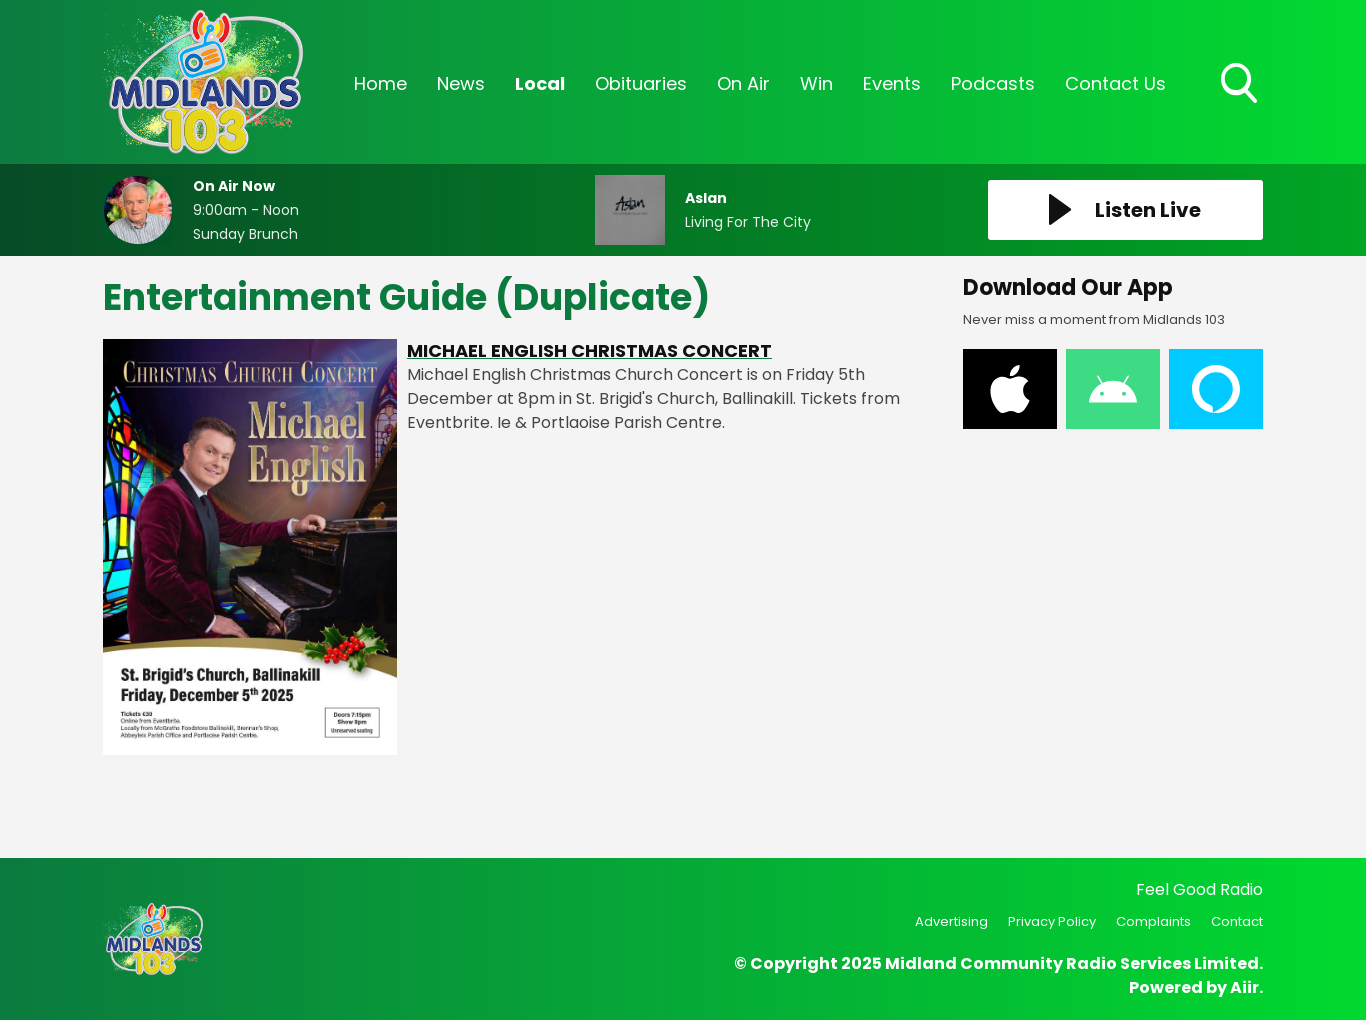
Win (816, 83)
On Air (743, 83)
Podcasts (993, 83)
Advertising (951, 921)
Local (540, 83)
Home (380, 83)
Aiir (1244, 987)
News (461, 83)
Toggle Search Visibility (1241, 85)
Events (892, 83)
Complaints (1153, 921)
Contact (1237, 921)
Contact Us (1115, 83)
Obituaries (641, 83)
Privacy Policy (1052, 921)
